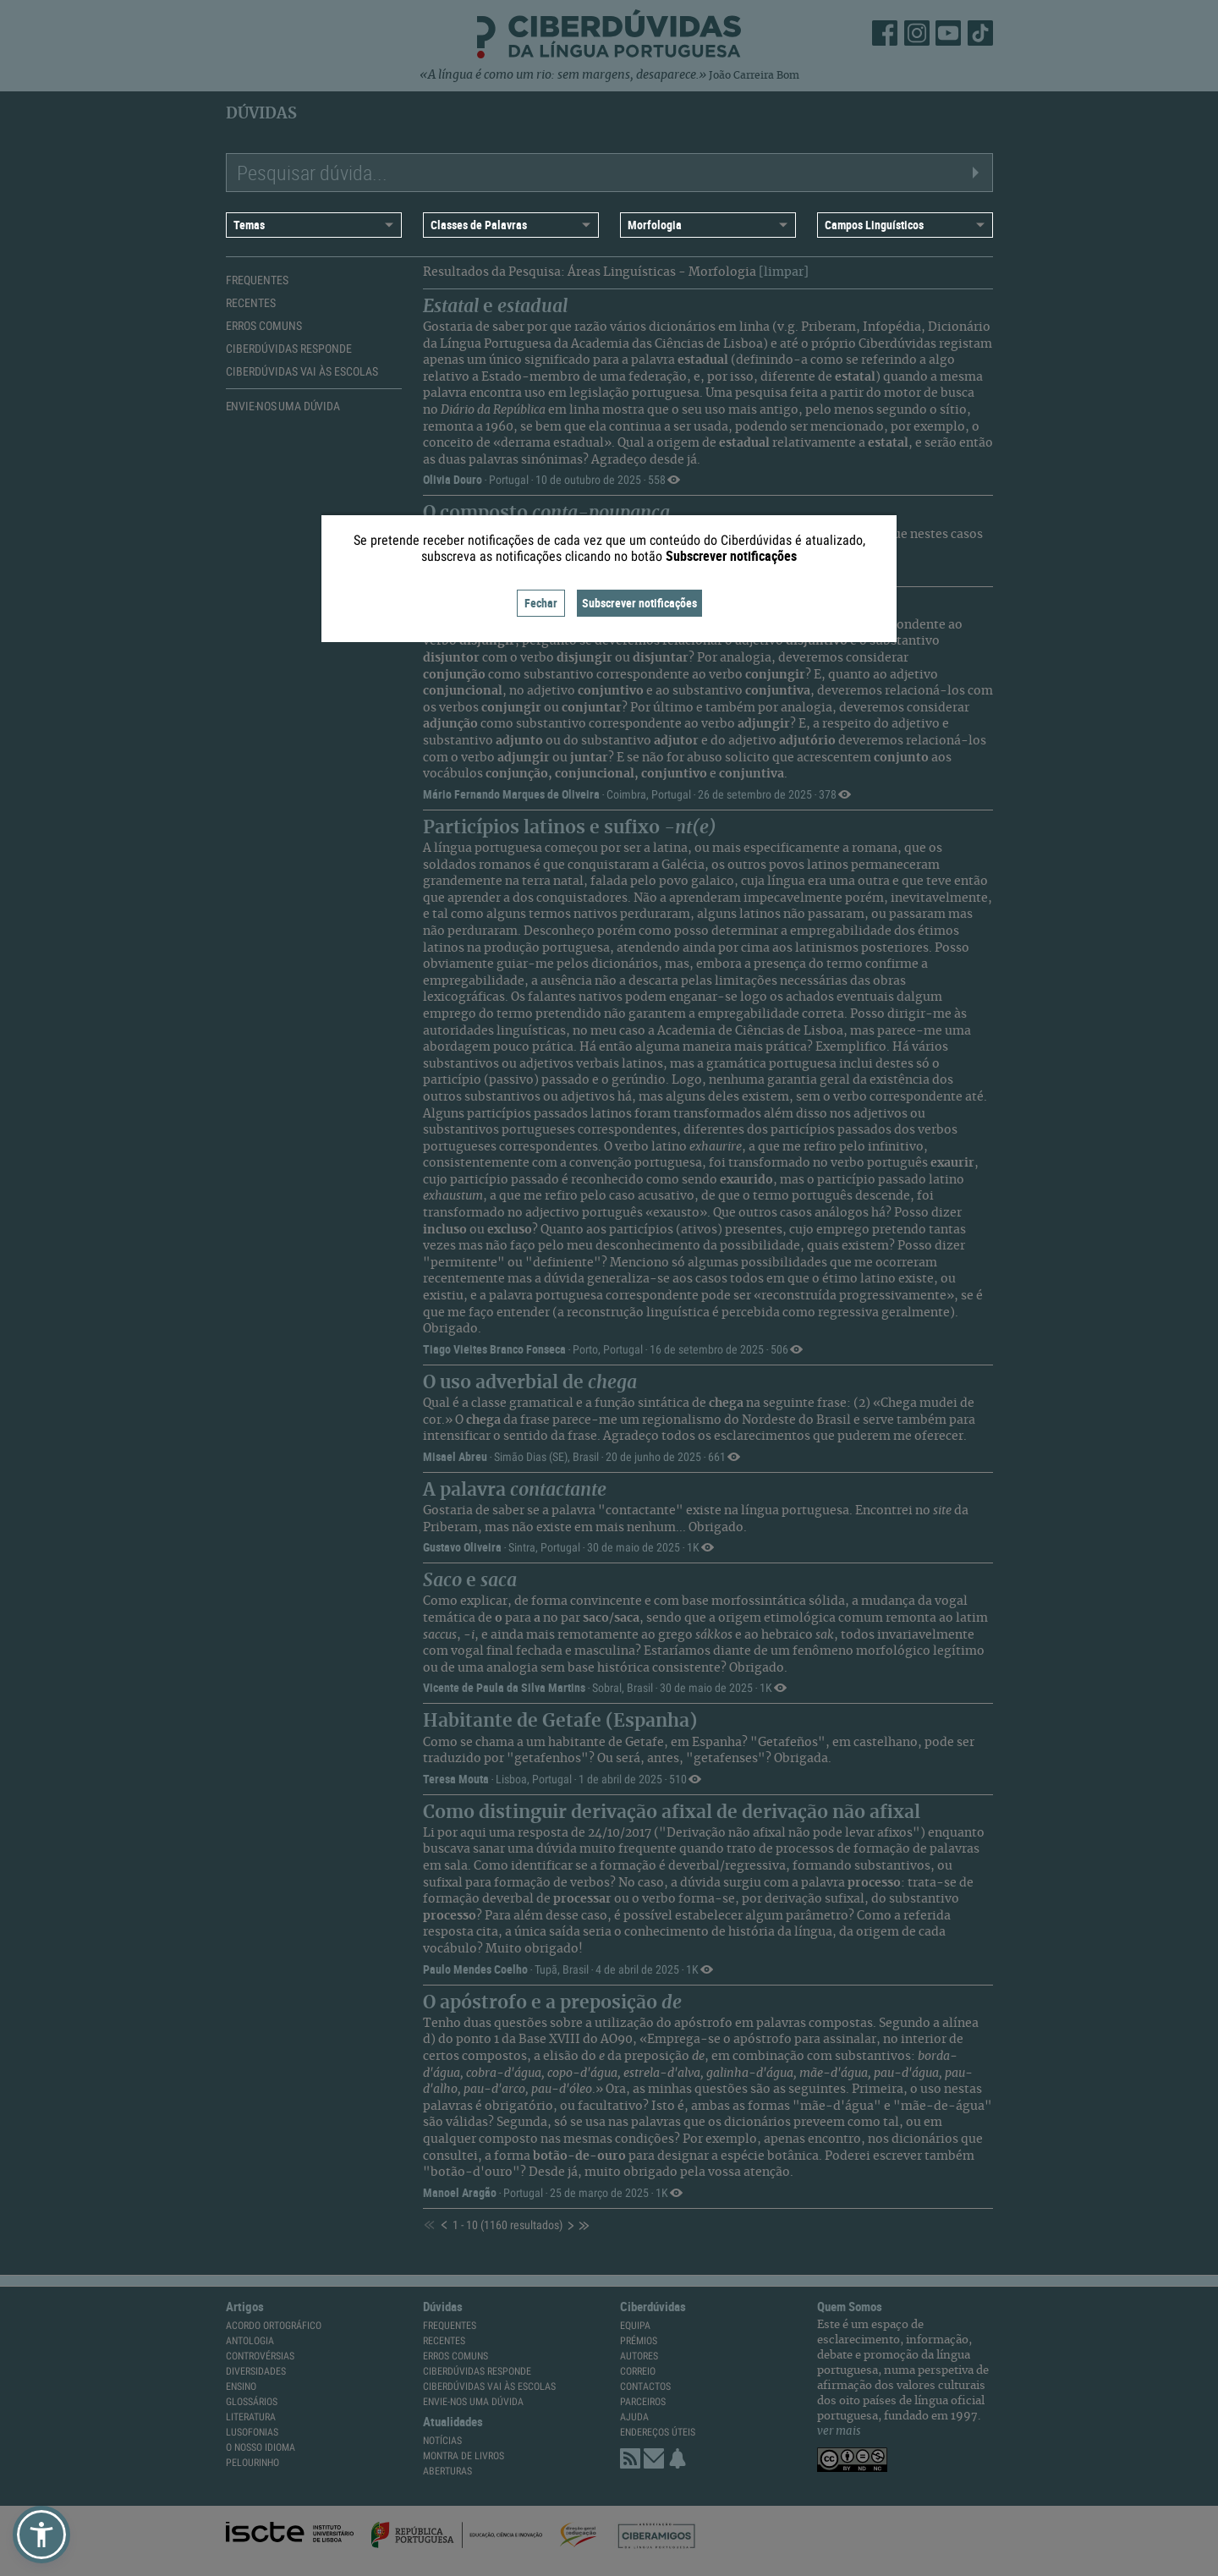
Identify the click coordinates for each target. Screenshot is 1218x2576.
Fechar (540, 603)
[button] (41, 2534)
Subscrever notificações (639, 603)
